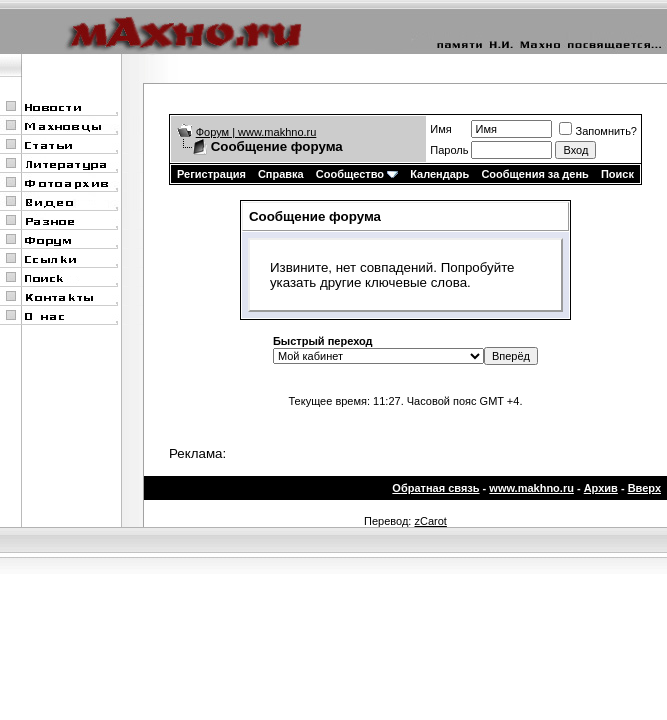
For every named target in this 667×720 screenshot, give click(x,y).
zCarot (430, 521)
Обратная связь (435, 488)
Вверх (644, 488)
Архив (601, 488)
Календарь (439, 174)
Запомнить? (598, 131)
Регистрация (211, 174)
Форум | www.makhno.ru (256, 132)
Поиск (617, 174)
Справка (281, 174)
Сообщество (357, 174)
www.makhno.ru (531, 488)
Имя (440, 129)
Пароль (449, 150)
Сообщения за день (534, 174)
